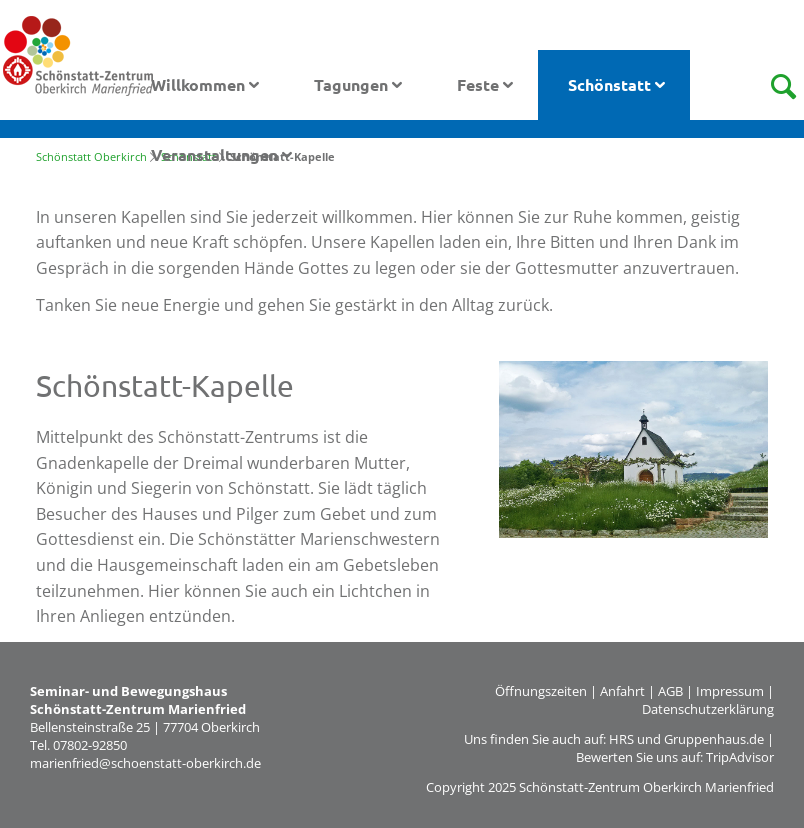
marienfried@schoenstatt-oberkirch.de (145, 763)
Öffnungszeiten (541, 691)
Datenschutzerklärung (708, 709)
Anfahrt (622, 691)
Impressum (730, 691)
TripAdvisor (740, 757)
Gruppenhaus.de (714, 739)
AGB (670, 691)
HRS (621, 739)
